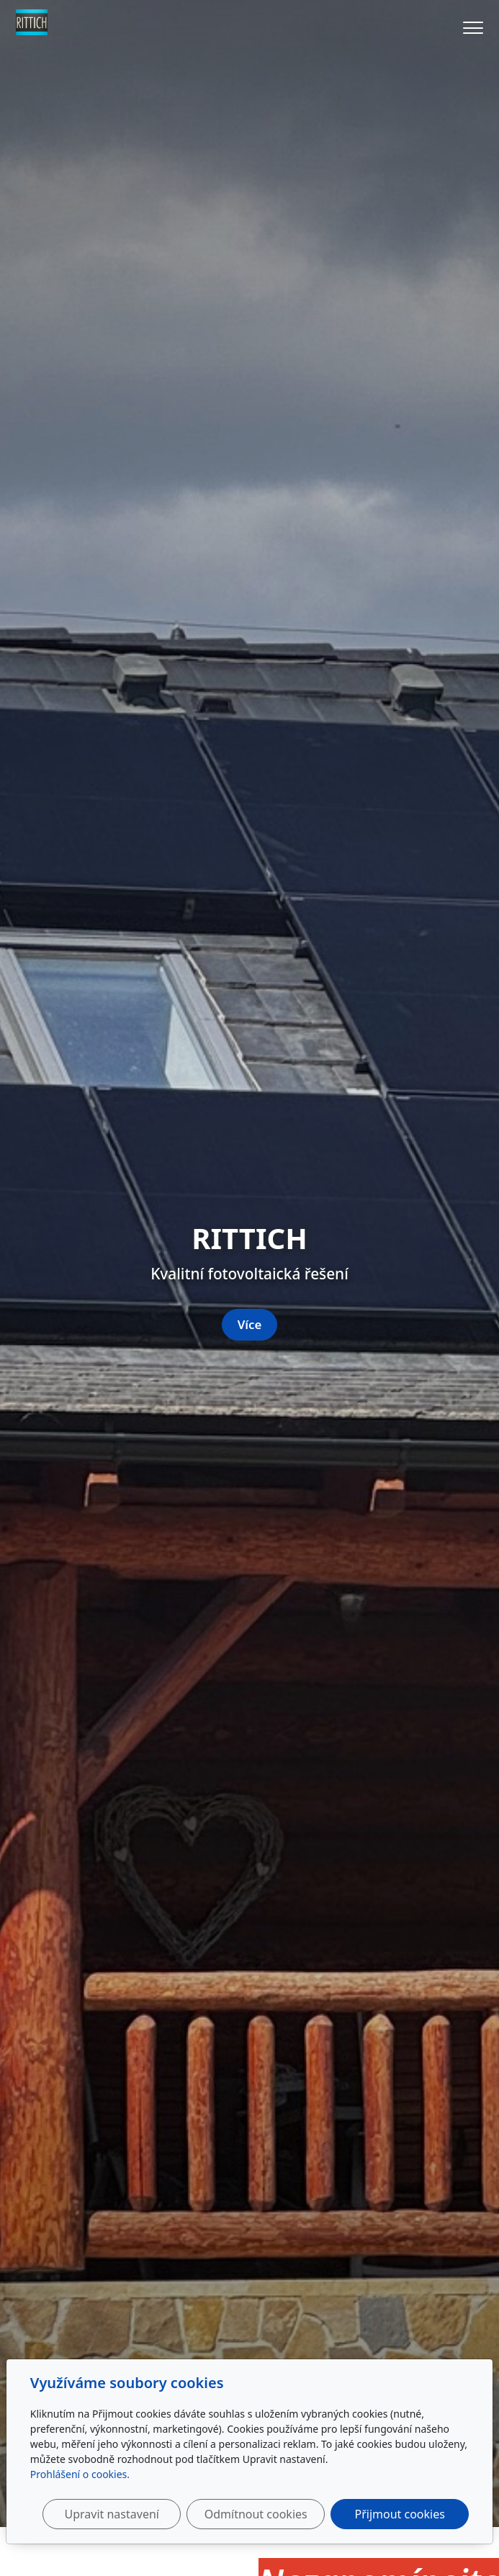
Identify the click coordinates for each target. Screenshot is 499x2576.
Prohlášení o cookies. (80, 2474)
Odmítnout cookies (255, 2514)
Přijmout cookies (400, 2514)
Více (250, 1324)
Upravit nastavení (111, 2514)
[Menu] (473, 28)
